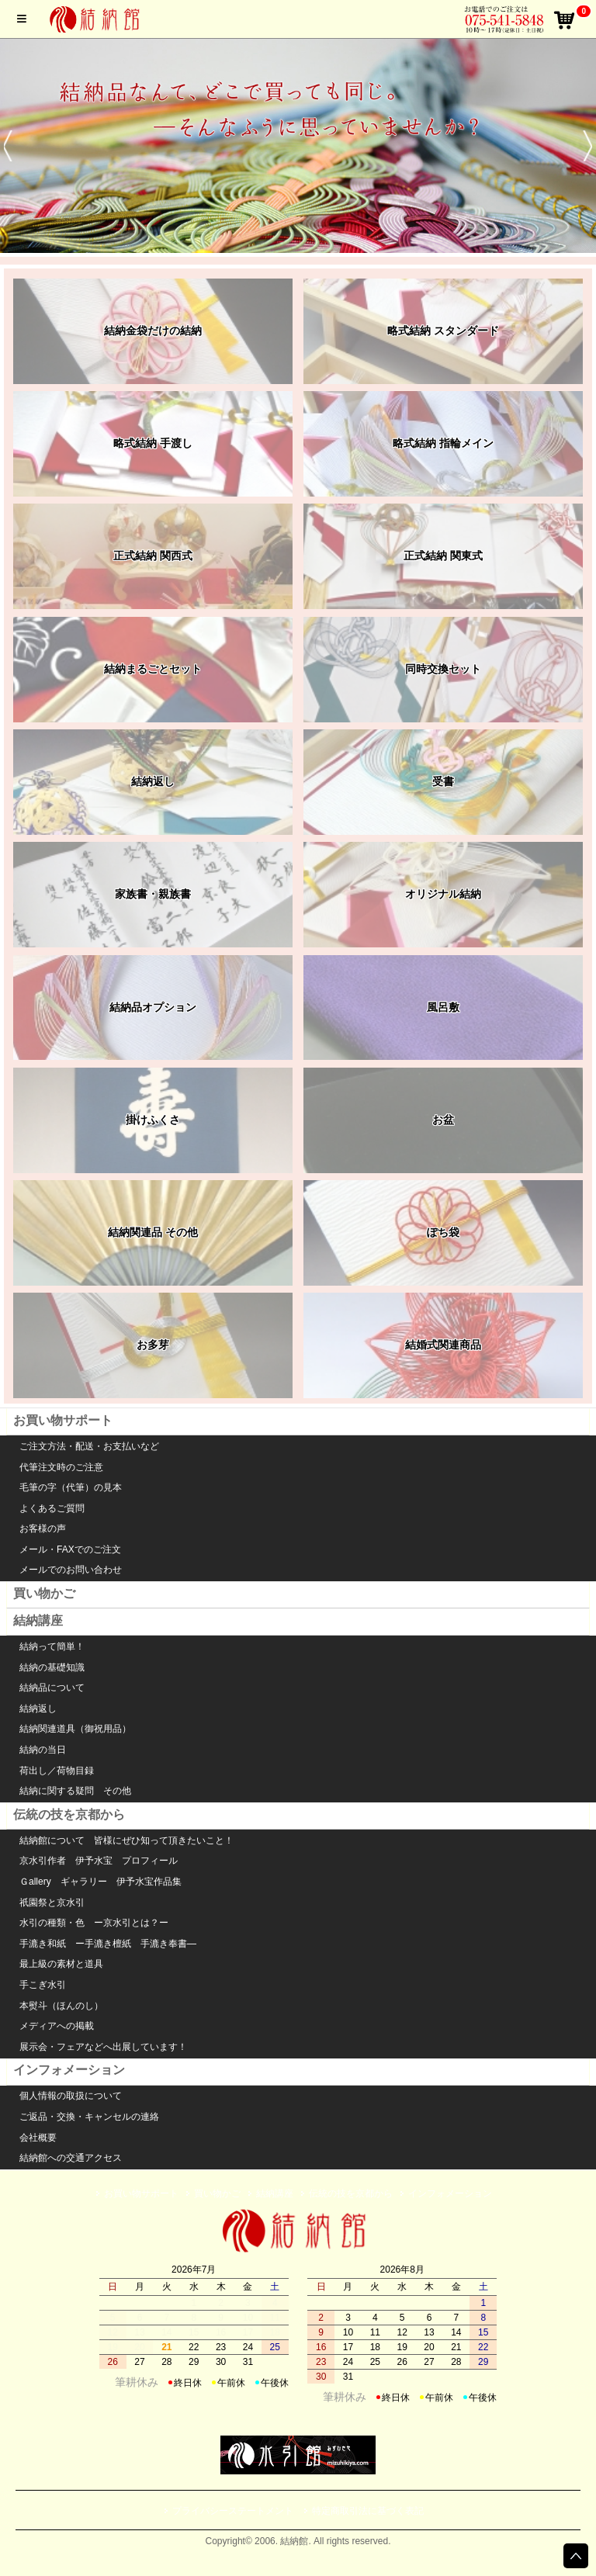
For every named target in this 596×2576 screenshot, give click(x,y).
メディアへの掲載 (56, 2025)
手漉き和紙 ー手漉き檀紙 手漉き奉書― (107, 1943)
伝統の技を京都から (69, 1814)
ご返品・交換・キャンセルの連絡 (89, 2116)
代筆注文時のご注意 (61, 1467)
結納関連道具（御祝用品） (75, 1728)
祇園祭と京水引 (52, 1902)
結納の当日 (42, 1749)
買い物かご (44, 1593)
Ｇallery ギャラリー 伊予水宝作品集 (100, 1881)
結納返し (38, 1708)
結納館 (97, 19)
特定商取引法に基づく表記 (368, 2510)
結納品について (52, 1687)
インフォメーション (69, 2069)
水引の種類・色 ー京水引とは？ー (93, 1922)
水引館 (298, 2231)
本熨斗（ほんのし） (61, 2005)
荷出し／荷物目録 (56, 1770)
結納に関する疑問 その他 (75, 1790)
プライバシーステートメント (232, 2510)
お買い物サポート (63, 1420)
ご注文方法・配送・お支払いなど (89, 1446)
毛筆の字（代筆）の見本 (70, 1487)
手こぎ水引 (42, 1984)
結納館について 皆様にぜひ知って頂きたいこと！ (126, 1840)
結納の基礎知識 (52, 1667)
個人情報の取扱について (70, 2095)
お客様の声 (42, 1528)
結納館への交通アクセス (70, 2157)
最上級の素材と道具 (61, 1963)
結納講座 (38, 1620)
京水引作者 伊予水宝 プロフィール (98, 1860)
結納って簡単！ (52, 1646)
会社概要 (38, 2137)
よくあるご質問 (52, 1508)
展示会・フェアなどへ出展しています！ (103, 2046)
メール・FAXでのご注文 (70, 1549)
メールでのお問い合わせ (70, 1569)
